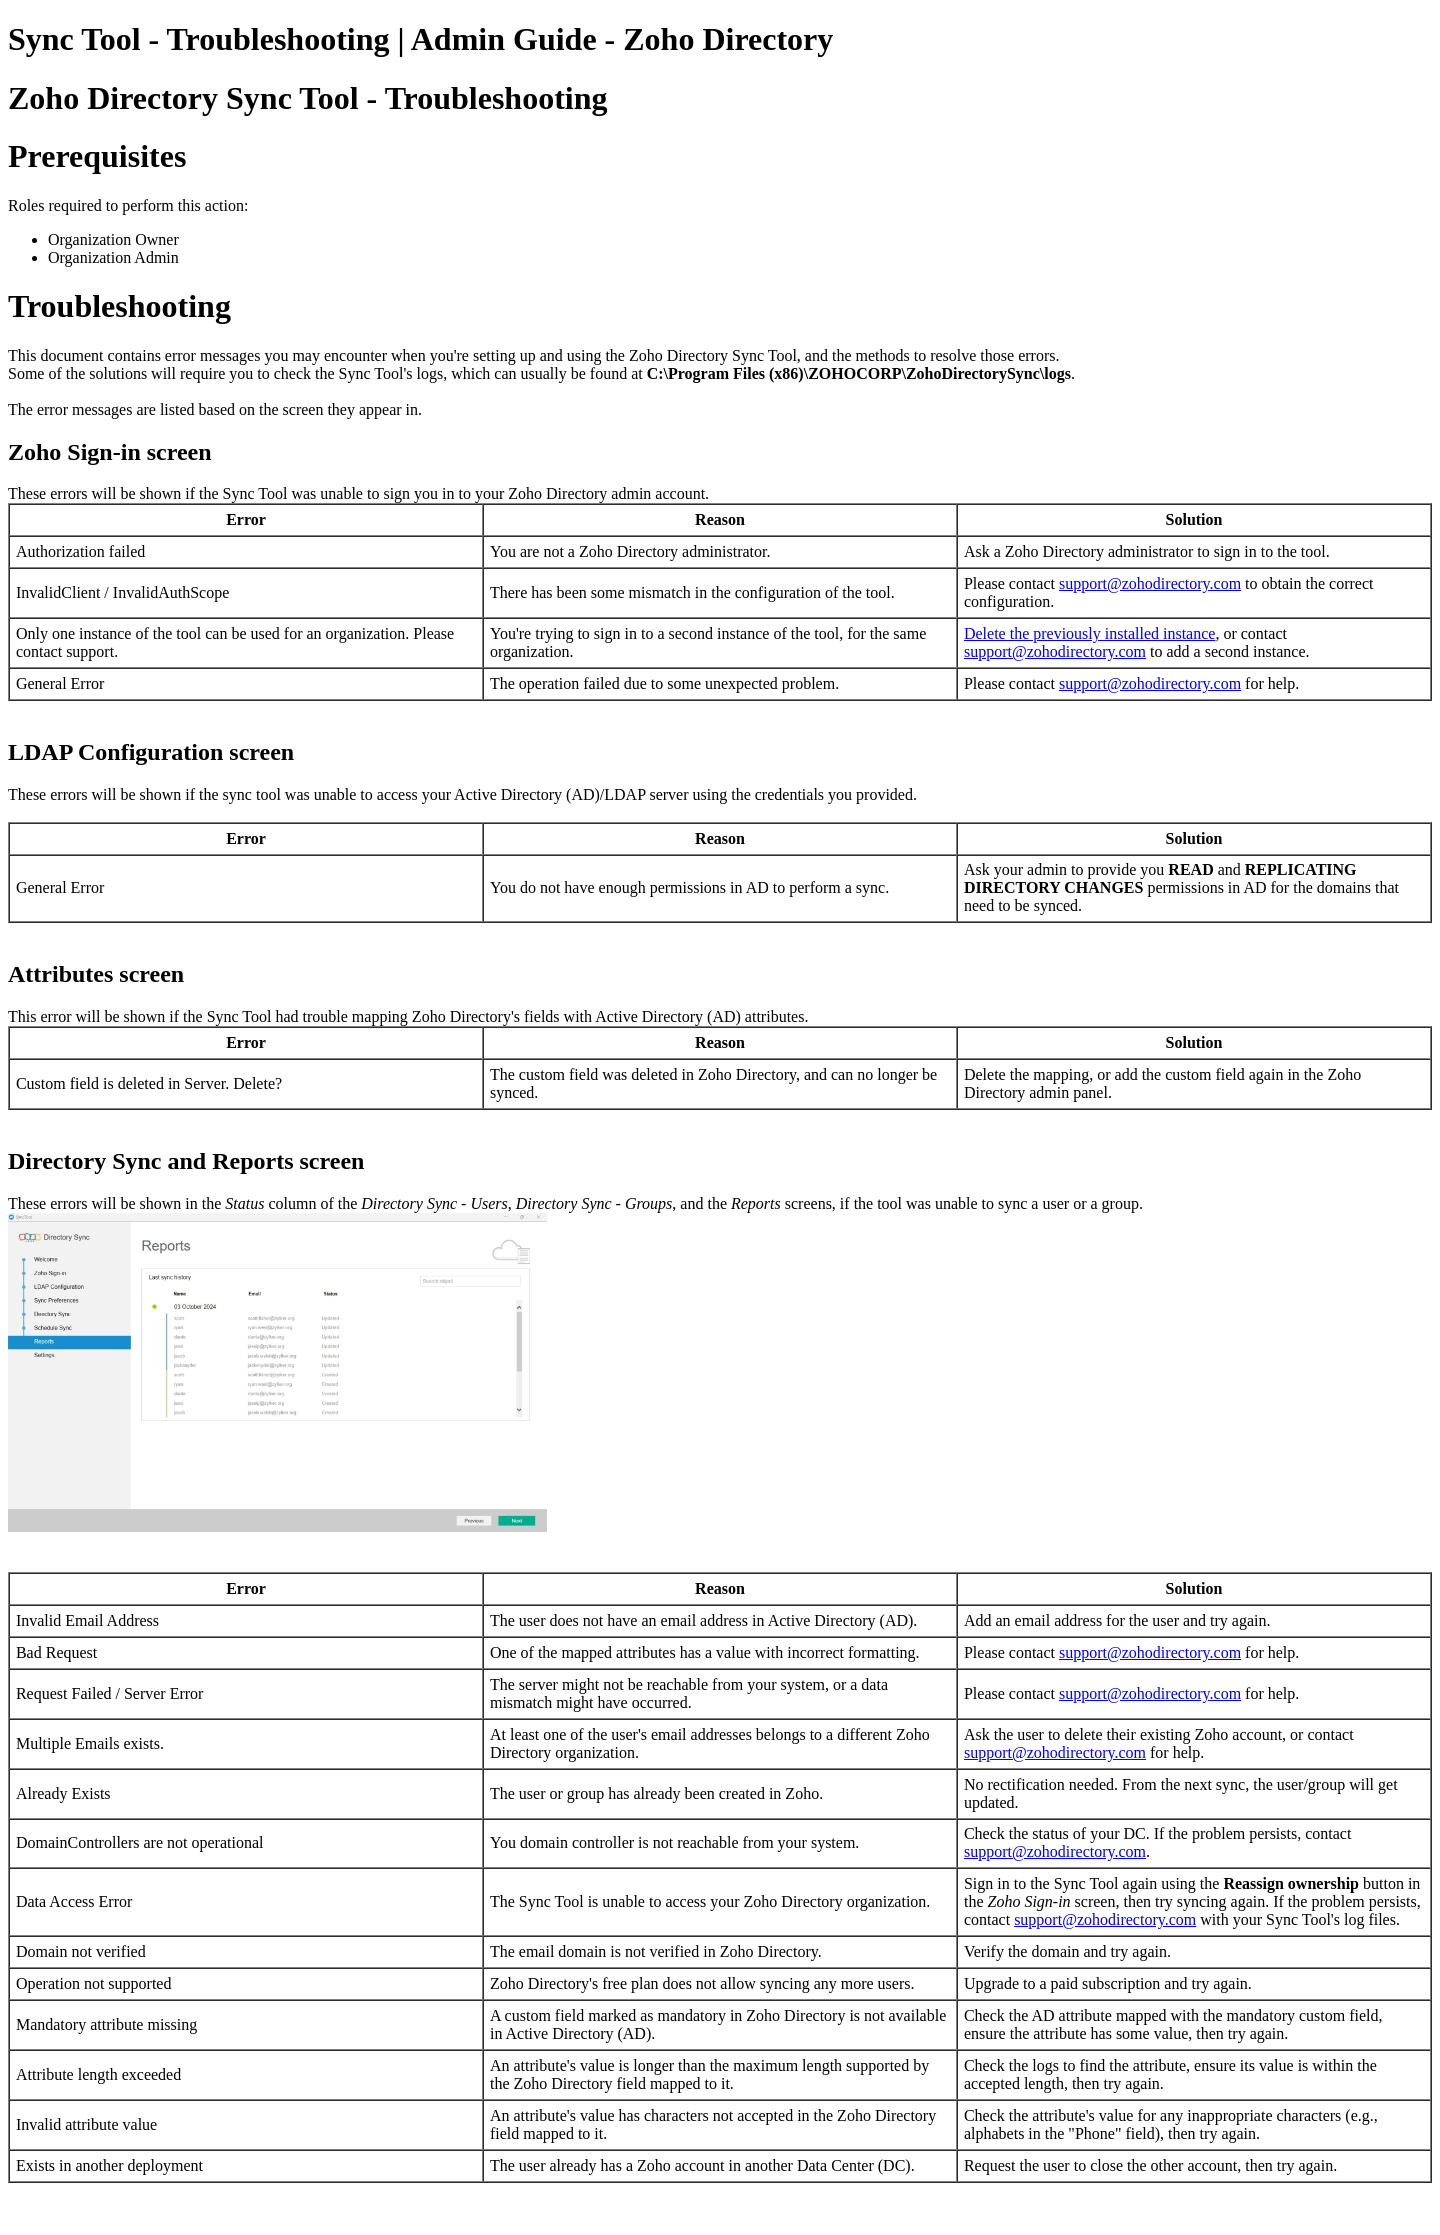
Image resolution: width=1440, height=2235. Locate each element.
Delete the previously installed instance (1089, 633)
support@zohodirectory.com (1150, 583)
